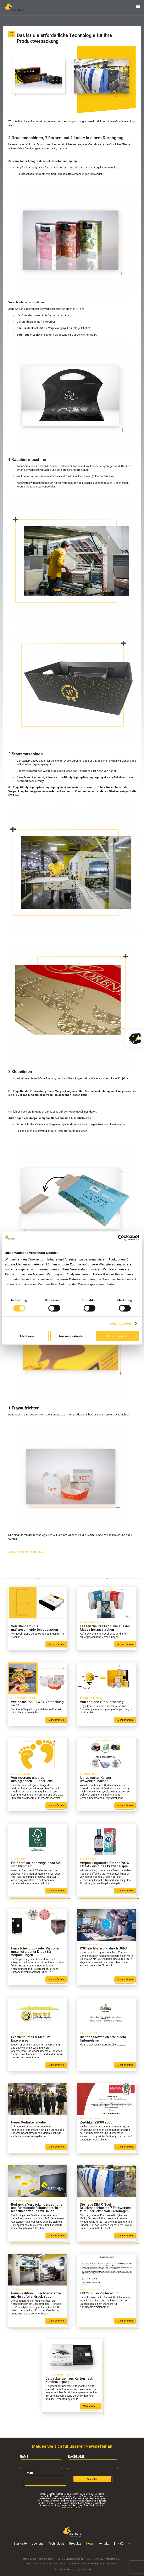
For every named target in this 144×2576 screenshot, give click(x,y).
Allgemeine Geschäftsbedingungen (86, 2563)
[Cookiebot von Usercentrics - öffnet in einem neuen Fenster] (121, 1238)
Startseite (20, 2543)
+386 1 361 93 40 (94, 2559)
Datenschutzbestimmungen (42, 2563)
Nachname (76, 2456)
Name (24, 2456)
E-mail (29, 2473)
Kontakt (104, 2543)
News (90, 2543)
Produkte (75, 2543)
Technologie (56, 2543)
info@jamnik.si (113, 2559)
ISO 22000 (111, 2563)
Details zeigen (120, 1323)
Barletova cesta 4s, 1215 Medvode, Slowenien (61, 2559)
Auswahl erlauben (72, 1336)
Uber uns (37, 2543)
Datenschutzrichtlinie (71, 2507)
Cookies (63, 2563)
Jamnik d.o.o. (30, 2559)
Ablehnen (27, 1336)
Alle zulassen (117, 1336)
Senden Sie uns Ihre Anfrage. (25, 1551)
